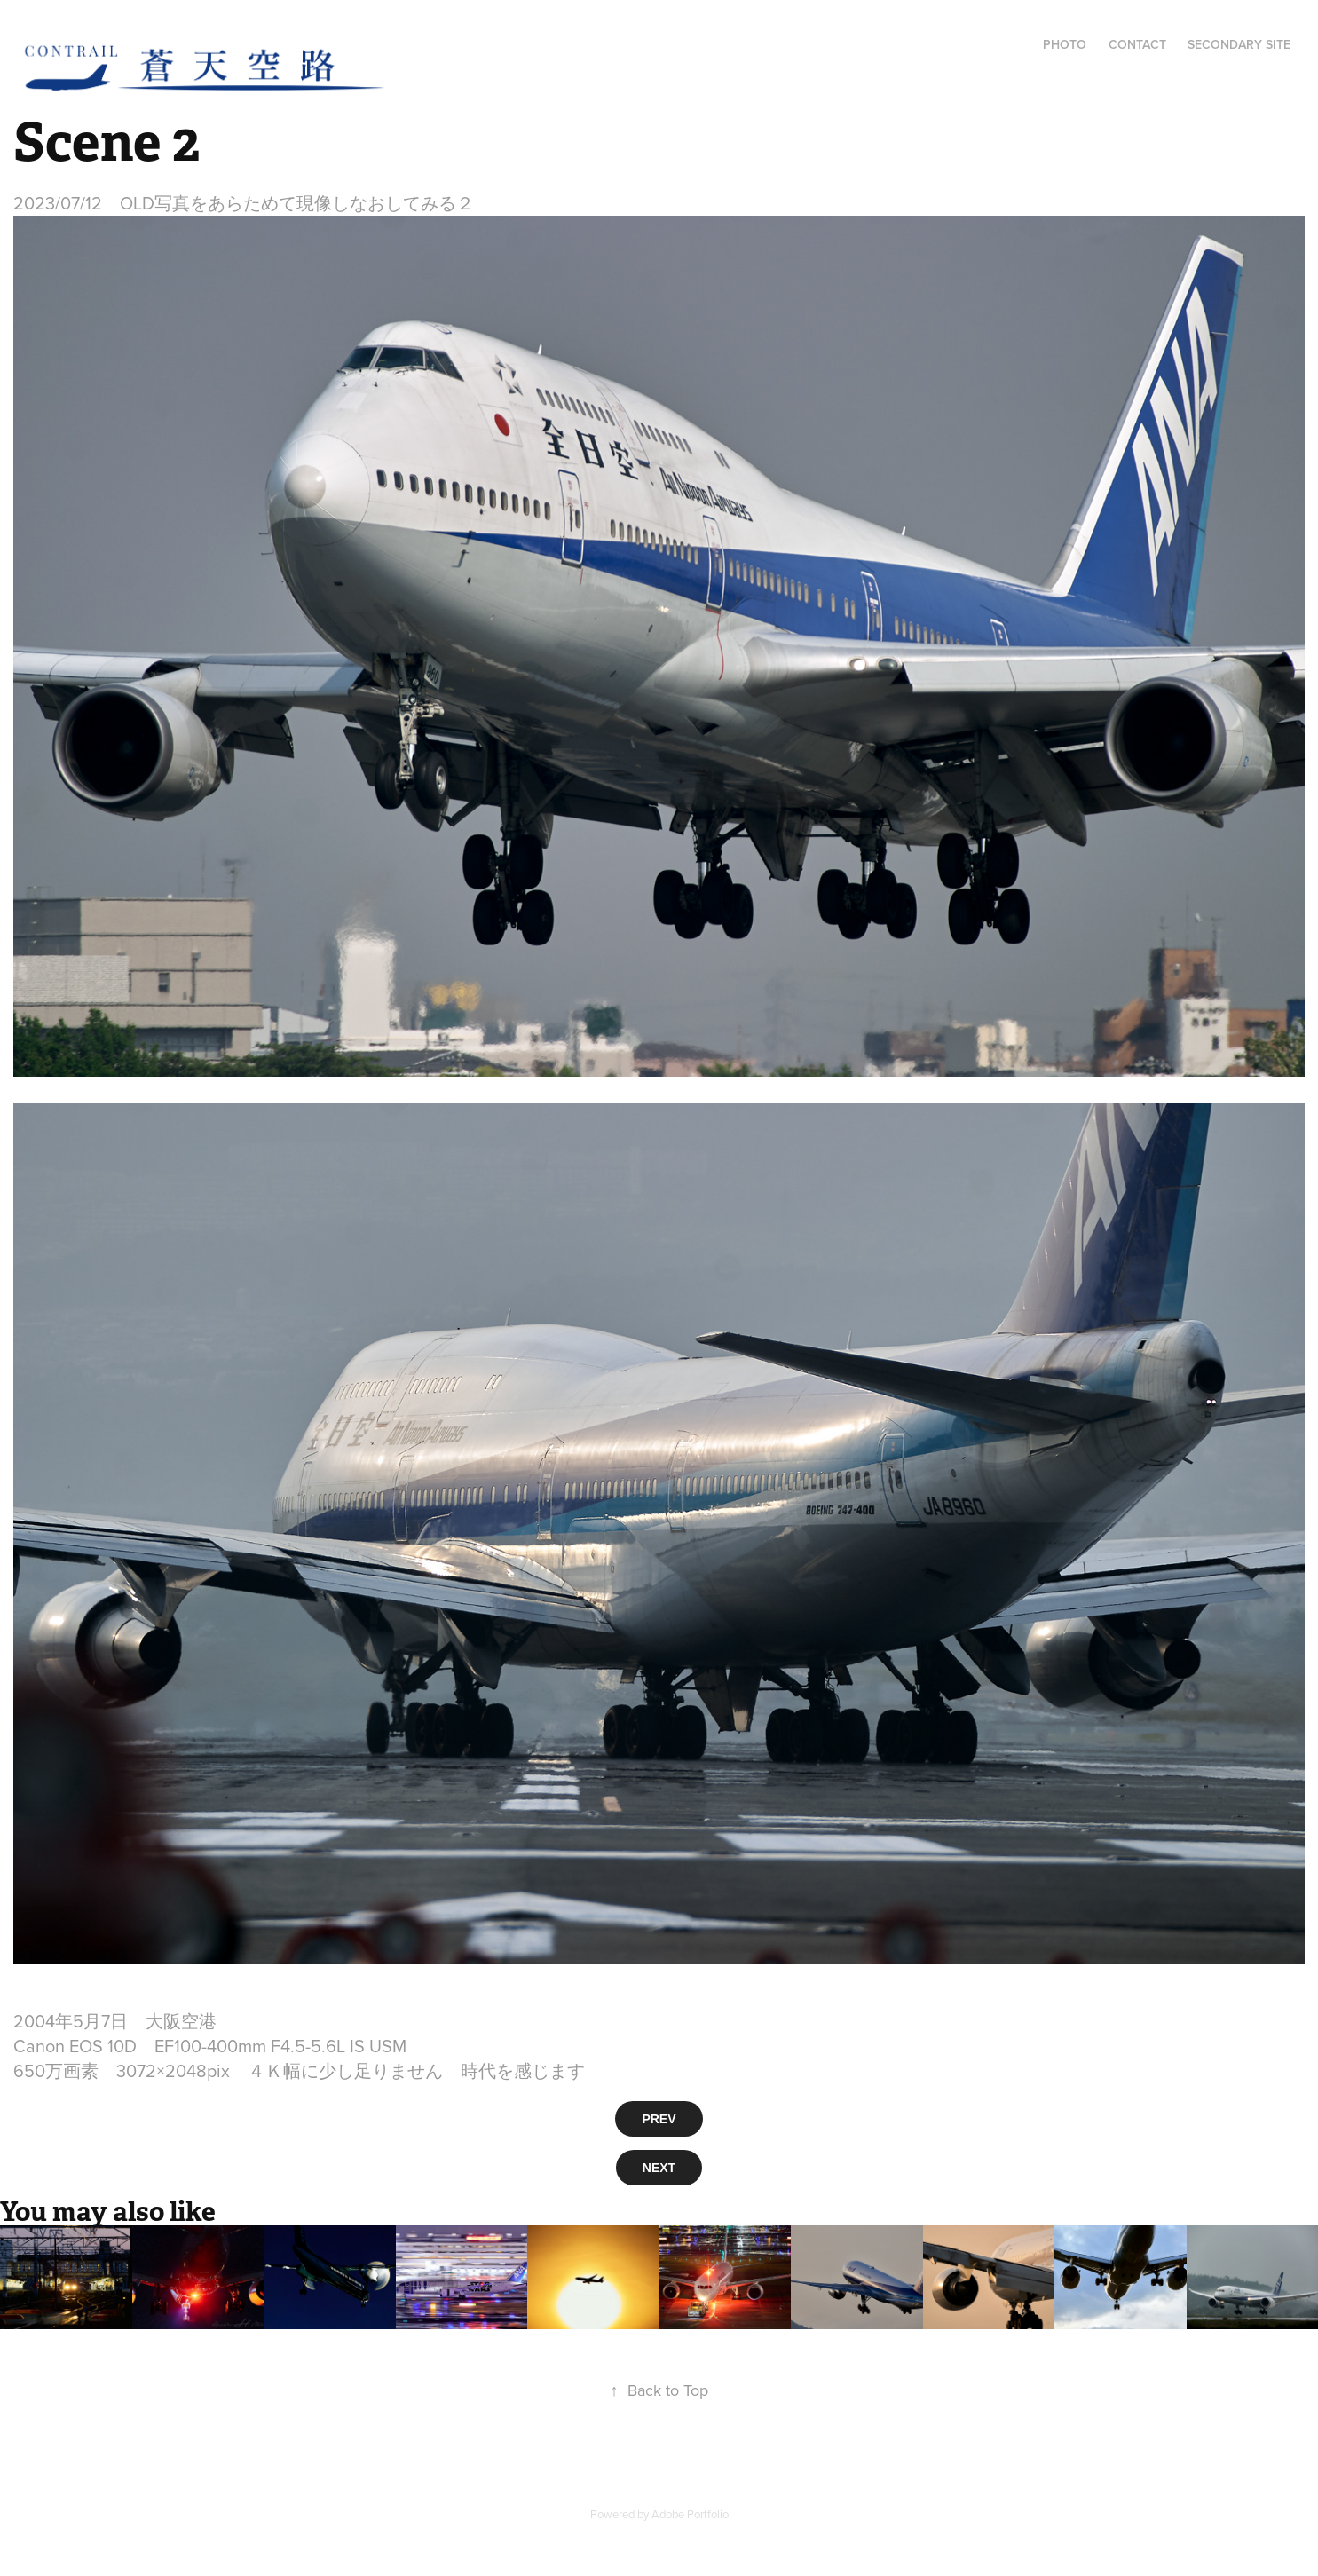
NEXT (659, 2168)
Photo (1064, 44)
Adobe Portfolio (690, 2514)
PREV (658, 2119)
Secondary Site (1239, 44)
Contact (1137, 44)
